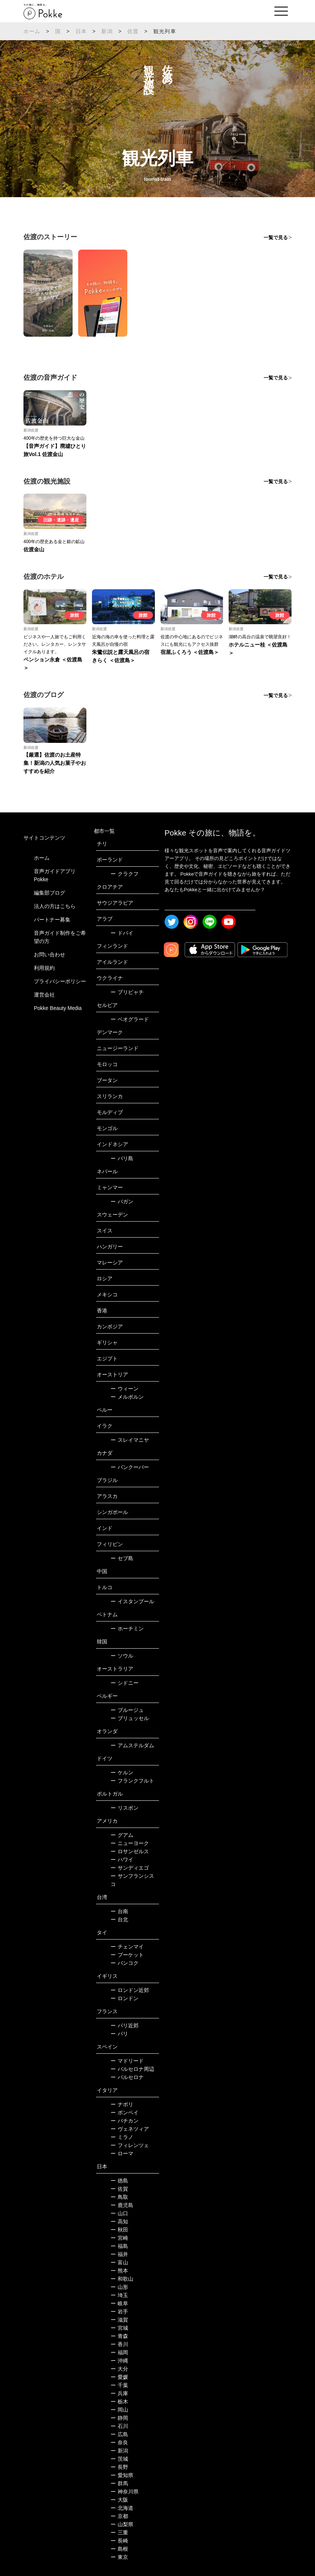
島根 (119, 2549)
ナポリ (122, 2104)
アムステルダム (132, 1745)
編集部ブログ (49, 893)
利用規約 (44, 968)
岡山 (119, 2410)
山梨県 (122, 2524)
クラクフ (125, 874)
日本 (81, 31)
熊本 (119, 2271)
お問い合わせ (49, 954)
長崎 (119, 2541)
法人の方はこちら (55, 906)
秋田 (119, 2230)
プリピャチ (127, 992)
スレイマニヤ (130, 1440)
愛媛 (119, 2377)
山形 (119, 2287)
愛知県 (122, 2475)
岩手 (119, 2311)
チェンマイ (127, 1947)
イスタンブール (132, 1601)
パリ (119, 2034)
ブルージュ (127, 1710)
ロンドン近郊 (130, 1990)
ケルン (122, 1772)
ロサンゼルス (130, 1851)
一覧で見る (276, 237)
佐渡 (133, 31)
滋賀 (119, 2320)
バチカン (125, 2121)
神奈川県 (125, 2492)
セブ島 (122, 1558)
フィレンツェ (130, 2145)
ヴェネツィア (130, 2129)
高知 (119, 2221)
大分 (119, 2369)
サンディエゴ (130, 1868)
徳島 (119, 2181)
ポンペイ (125, 2112)
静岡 (119, 2418)
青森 (119, 2336)
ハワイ (122, 1860)
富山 (119, 2262)
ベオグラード (130, 1019)
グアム (122, 1835)
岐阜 (119, 2303)
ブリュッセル (130, 1718)
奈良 (119, 2442)
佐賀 (119, 2189)
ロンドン (125, 1998)
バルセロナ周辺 (132, 2069)
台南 (119, 1911)
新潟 (106, 31)
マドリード (127, 2061)
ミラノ (122, 2137)
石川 (119, 2426)
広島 (119, 2434)
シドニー (125, 1683)
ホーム (32, 31)
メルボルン (127, 1397)
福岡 (119, 2352)
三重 (119, 2532)
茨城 (119, 2459)
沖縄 (119, 2361)
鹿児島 (122, 2205)
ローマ (122, 2153)
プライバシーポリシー (60, 981)
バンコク (125, 1963)
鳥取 (119, 2197)
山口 (119, 2213)
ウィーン (125, 1389)
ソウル (122, 1656)
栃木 (119, 2402)
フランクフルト (132, 1781)
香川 (119, 2344)
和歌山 (122, 2279)
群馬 (119, 2483)
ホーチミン (127, 1629)
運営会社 (44, 995)
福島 (119, 2246)
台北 (119, 1919)
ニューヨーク (130, 1843)
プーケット (127, 1955)
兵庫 (119, 2393)
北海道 (122, 2508)
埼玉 (119, 2295)
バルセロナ (127, 2077)
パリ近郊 (125, 2025)
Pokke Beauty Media (58, 1008)
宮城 (119, 2328)
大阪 (119, 2500)
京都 (119, 2516)
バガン (122, 1201)
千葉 (119, 2385)
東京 (119, 2557)
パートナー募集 (52, 920)
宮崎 (119, 2238)
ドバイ (122, 933)
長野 (119, 2467)
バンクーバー (130, 1467)
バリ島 (122, 1158)
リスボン (125, 1808)
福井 (119, 2254)
